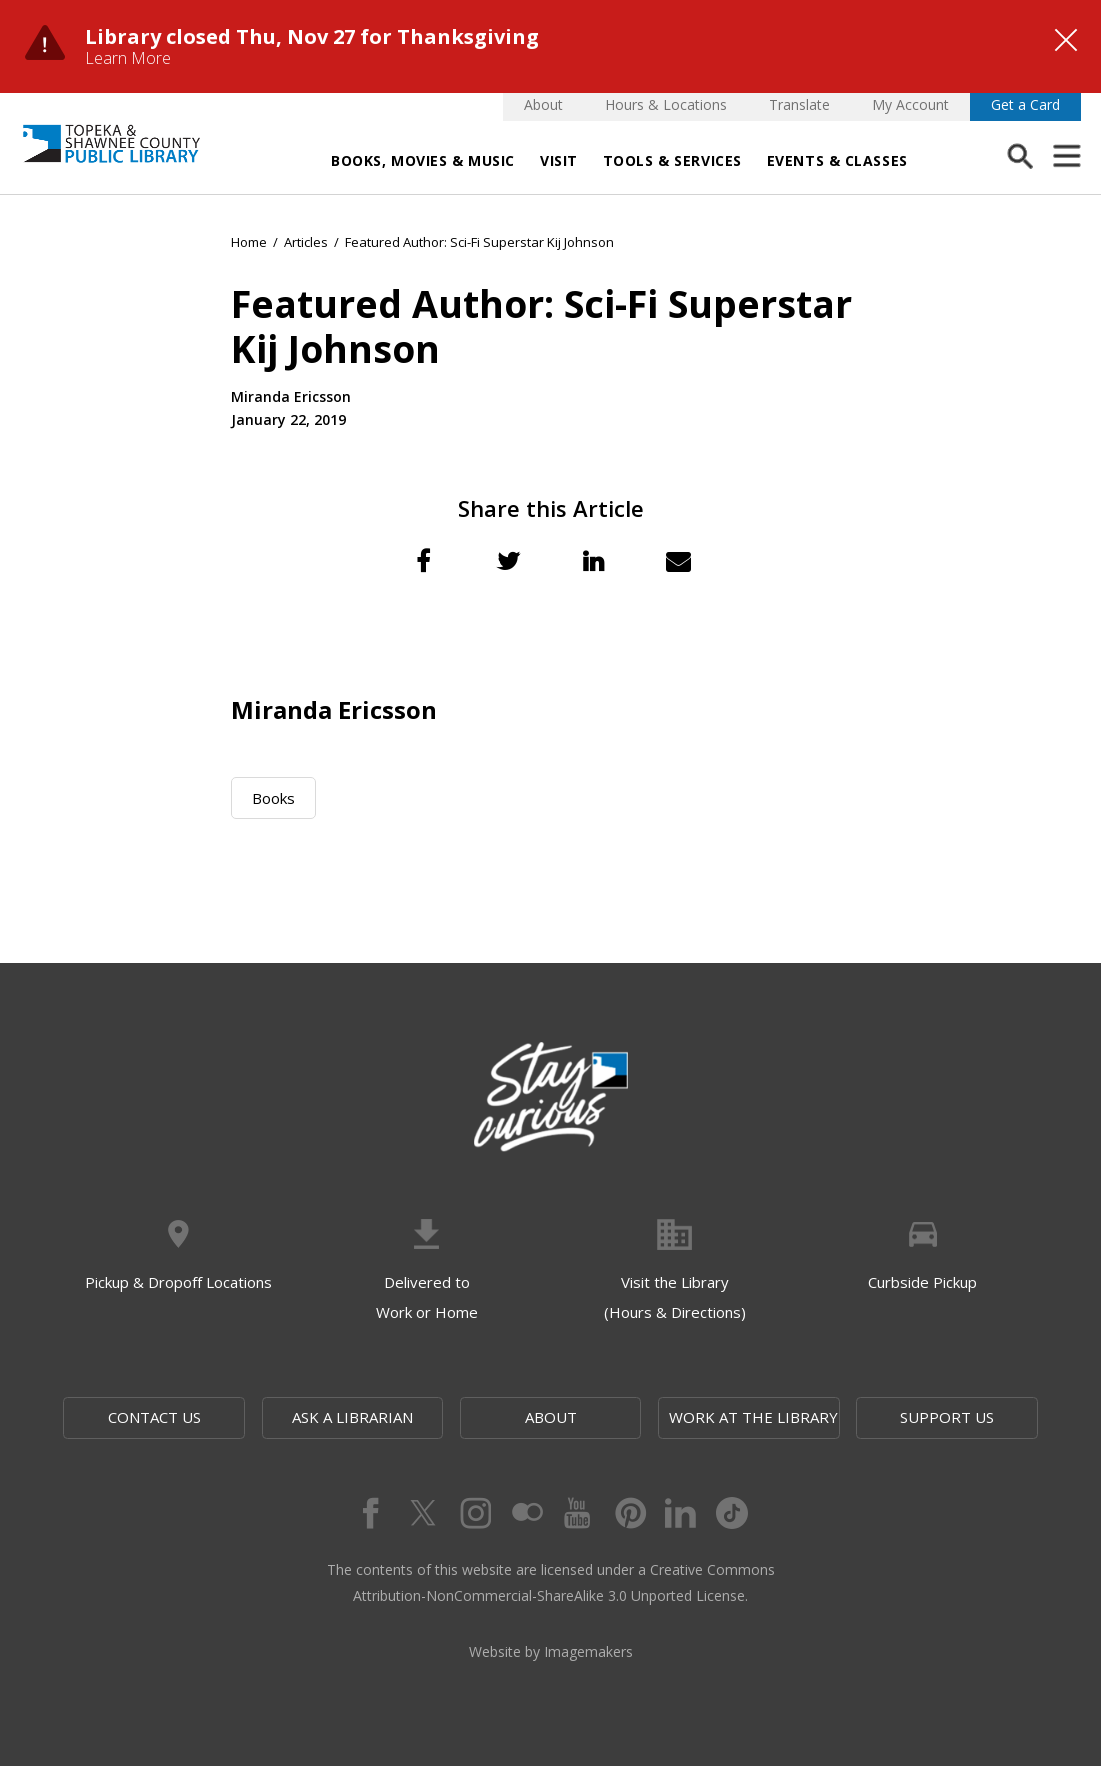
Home (249, 242)
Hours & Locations (666, 104)
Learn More (128, 58)
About (543, 104)
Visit (559, 160)
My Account (910, 104)
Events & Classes (837, 160)
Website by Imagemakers (551, 1651)
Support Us (947, 1417)
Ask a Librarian (352, 1417)
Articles (306, 242)
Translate (799, 104)
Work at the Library (753, 1417)
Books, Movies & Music (423, 160)
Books (273, 798)
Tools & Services (672, 160)
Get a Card (1025, 104)
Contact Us (154, 1417)
